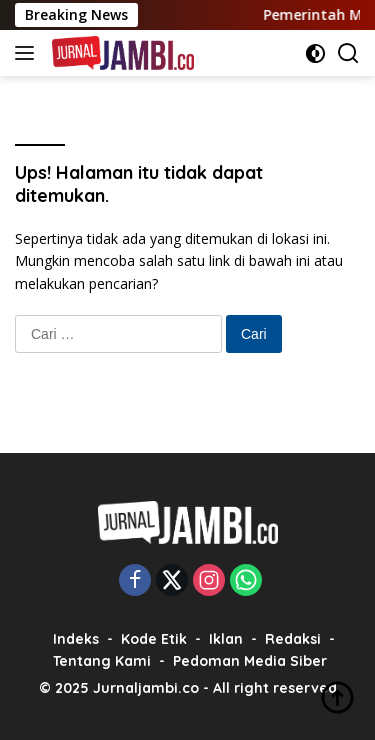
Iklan (226, 639)
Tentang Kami (102, 661)
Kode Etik (154, 639)
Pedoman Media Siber (250, 661)
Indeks (76, 639)
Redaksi (293, 639)
